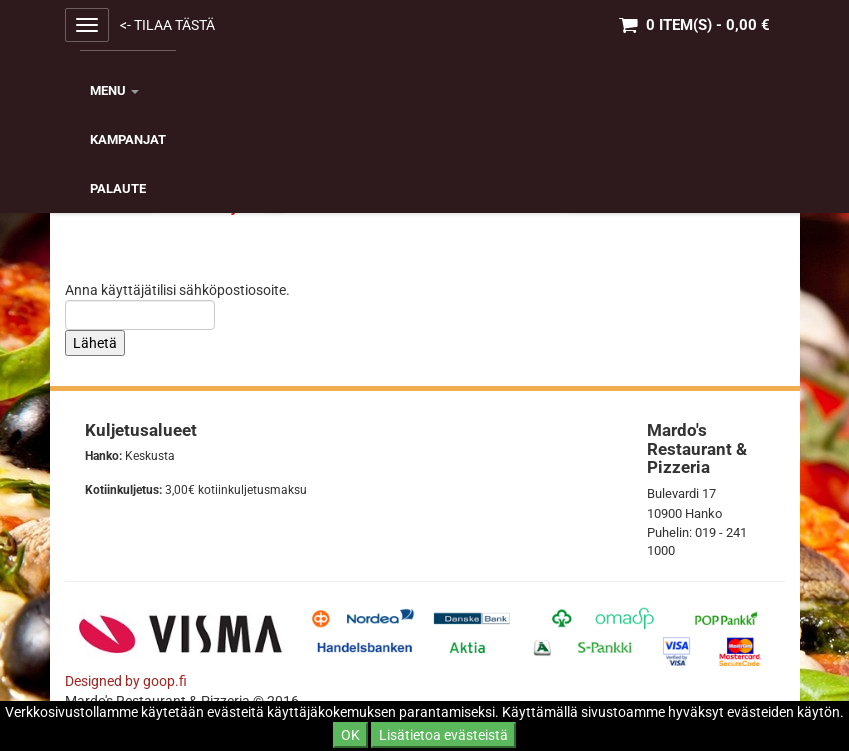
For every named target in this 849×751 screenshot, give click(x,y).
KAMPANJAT (128, 139)
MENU (114, 90)
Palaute (118, 188)
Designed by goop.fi (126, 681)
